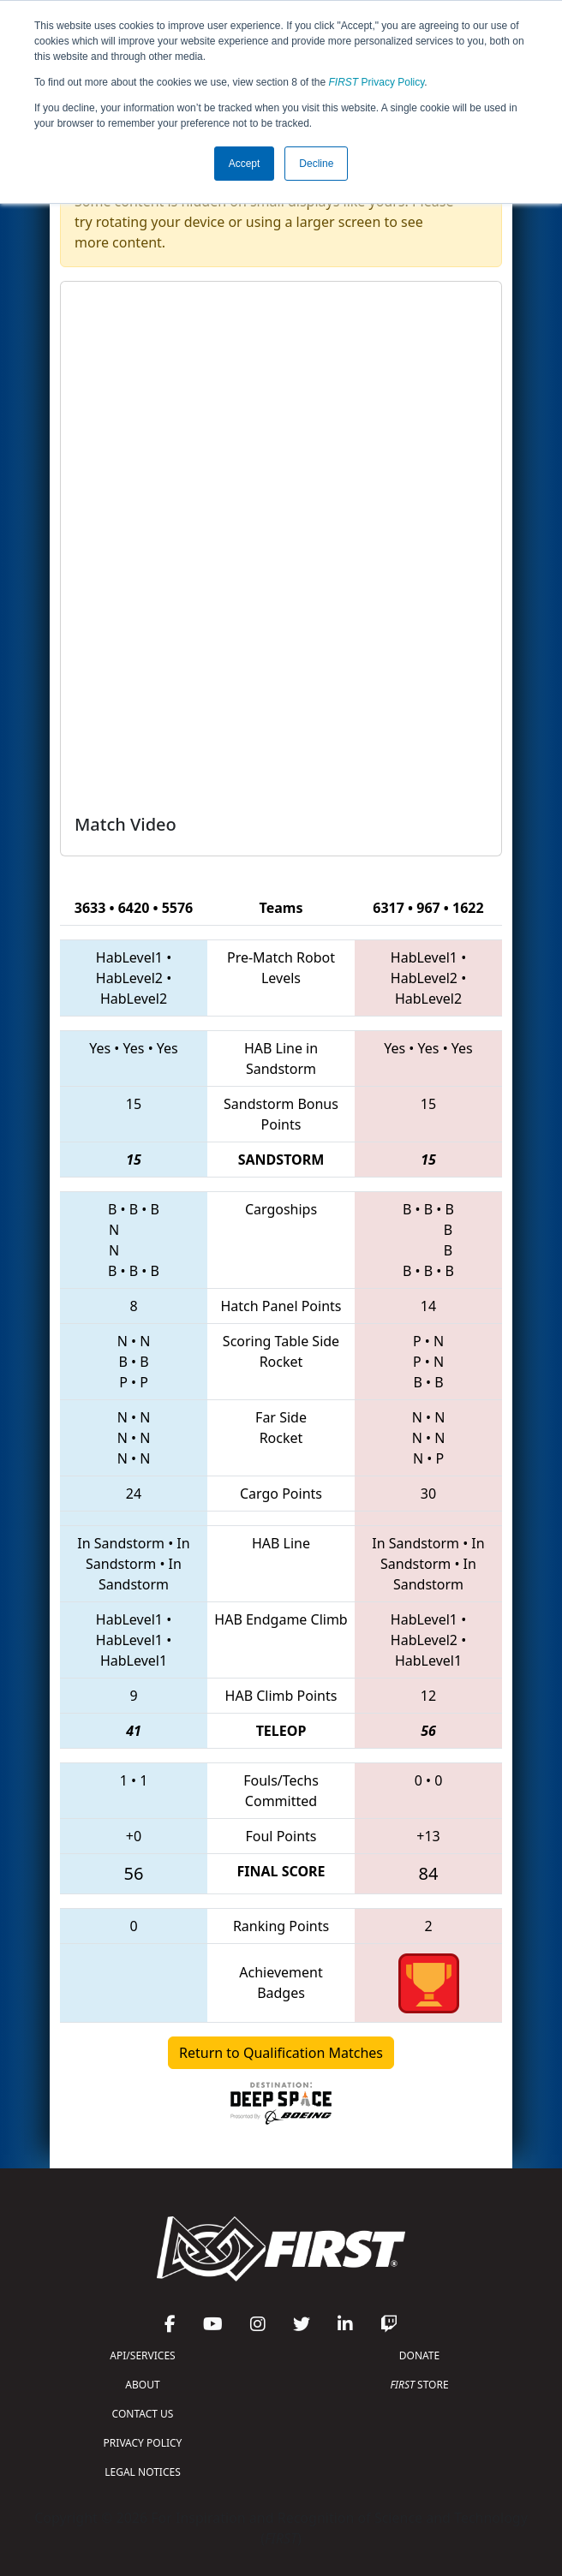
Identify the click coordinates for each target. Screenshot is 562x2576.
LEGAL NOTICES (143, 2472)
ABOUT (142, 2384)
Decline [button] (316, 164)
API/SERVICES (142, 2355)
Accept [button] (244, 164)
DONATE (419, 2355)
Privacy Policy (377, 82)
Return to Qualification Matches (281, 2052)
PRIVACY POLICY (143, 2443)
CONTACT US (143, 2413)
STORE (419, 2384)
